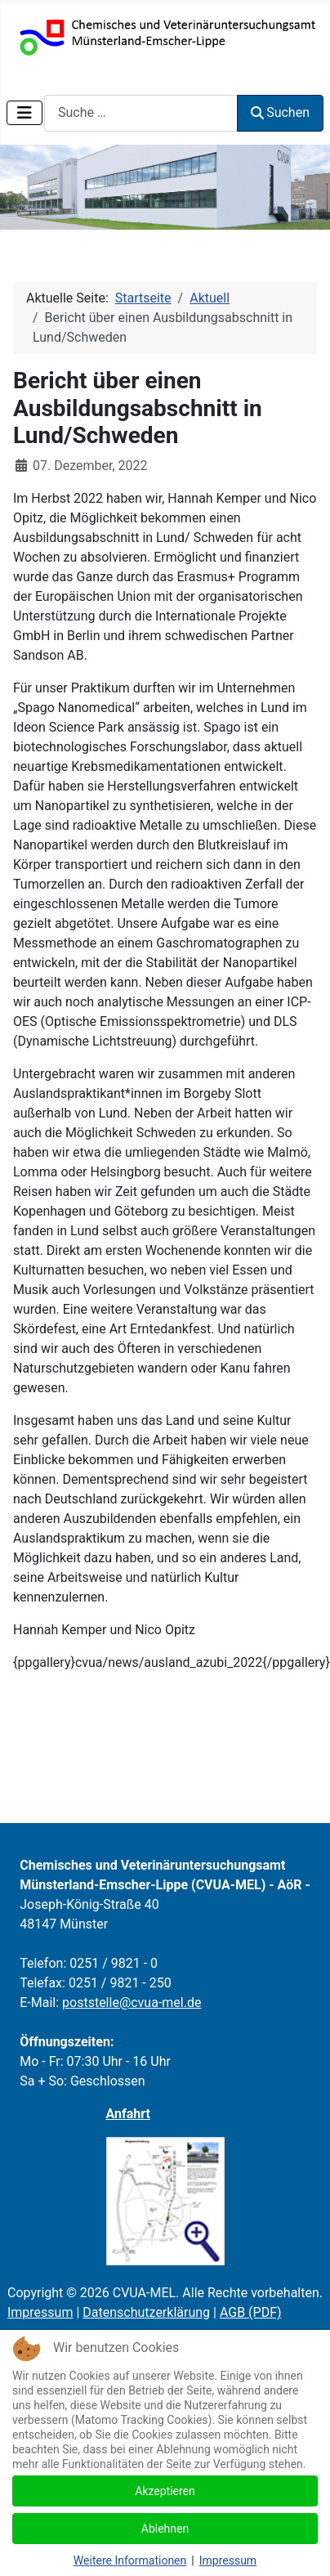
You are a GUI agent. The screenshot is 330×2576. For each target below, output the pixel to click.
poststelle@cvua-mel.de (131, 2002)
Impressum (40, 2312)
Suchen (280, 112)
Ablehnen (165, 2528)
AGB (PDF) (251, 2312)
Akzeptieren (165, 2491)
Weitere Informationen (130, 2560)
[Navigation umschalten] (24, 113)
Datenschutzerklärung (146, 2312)
